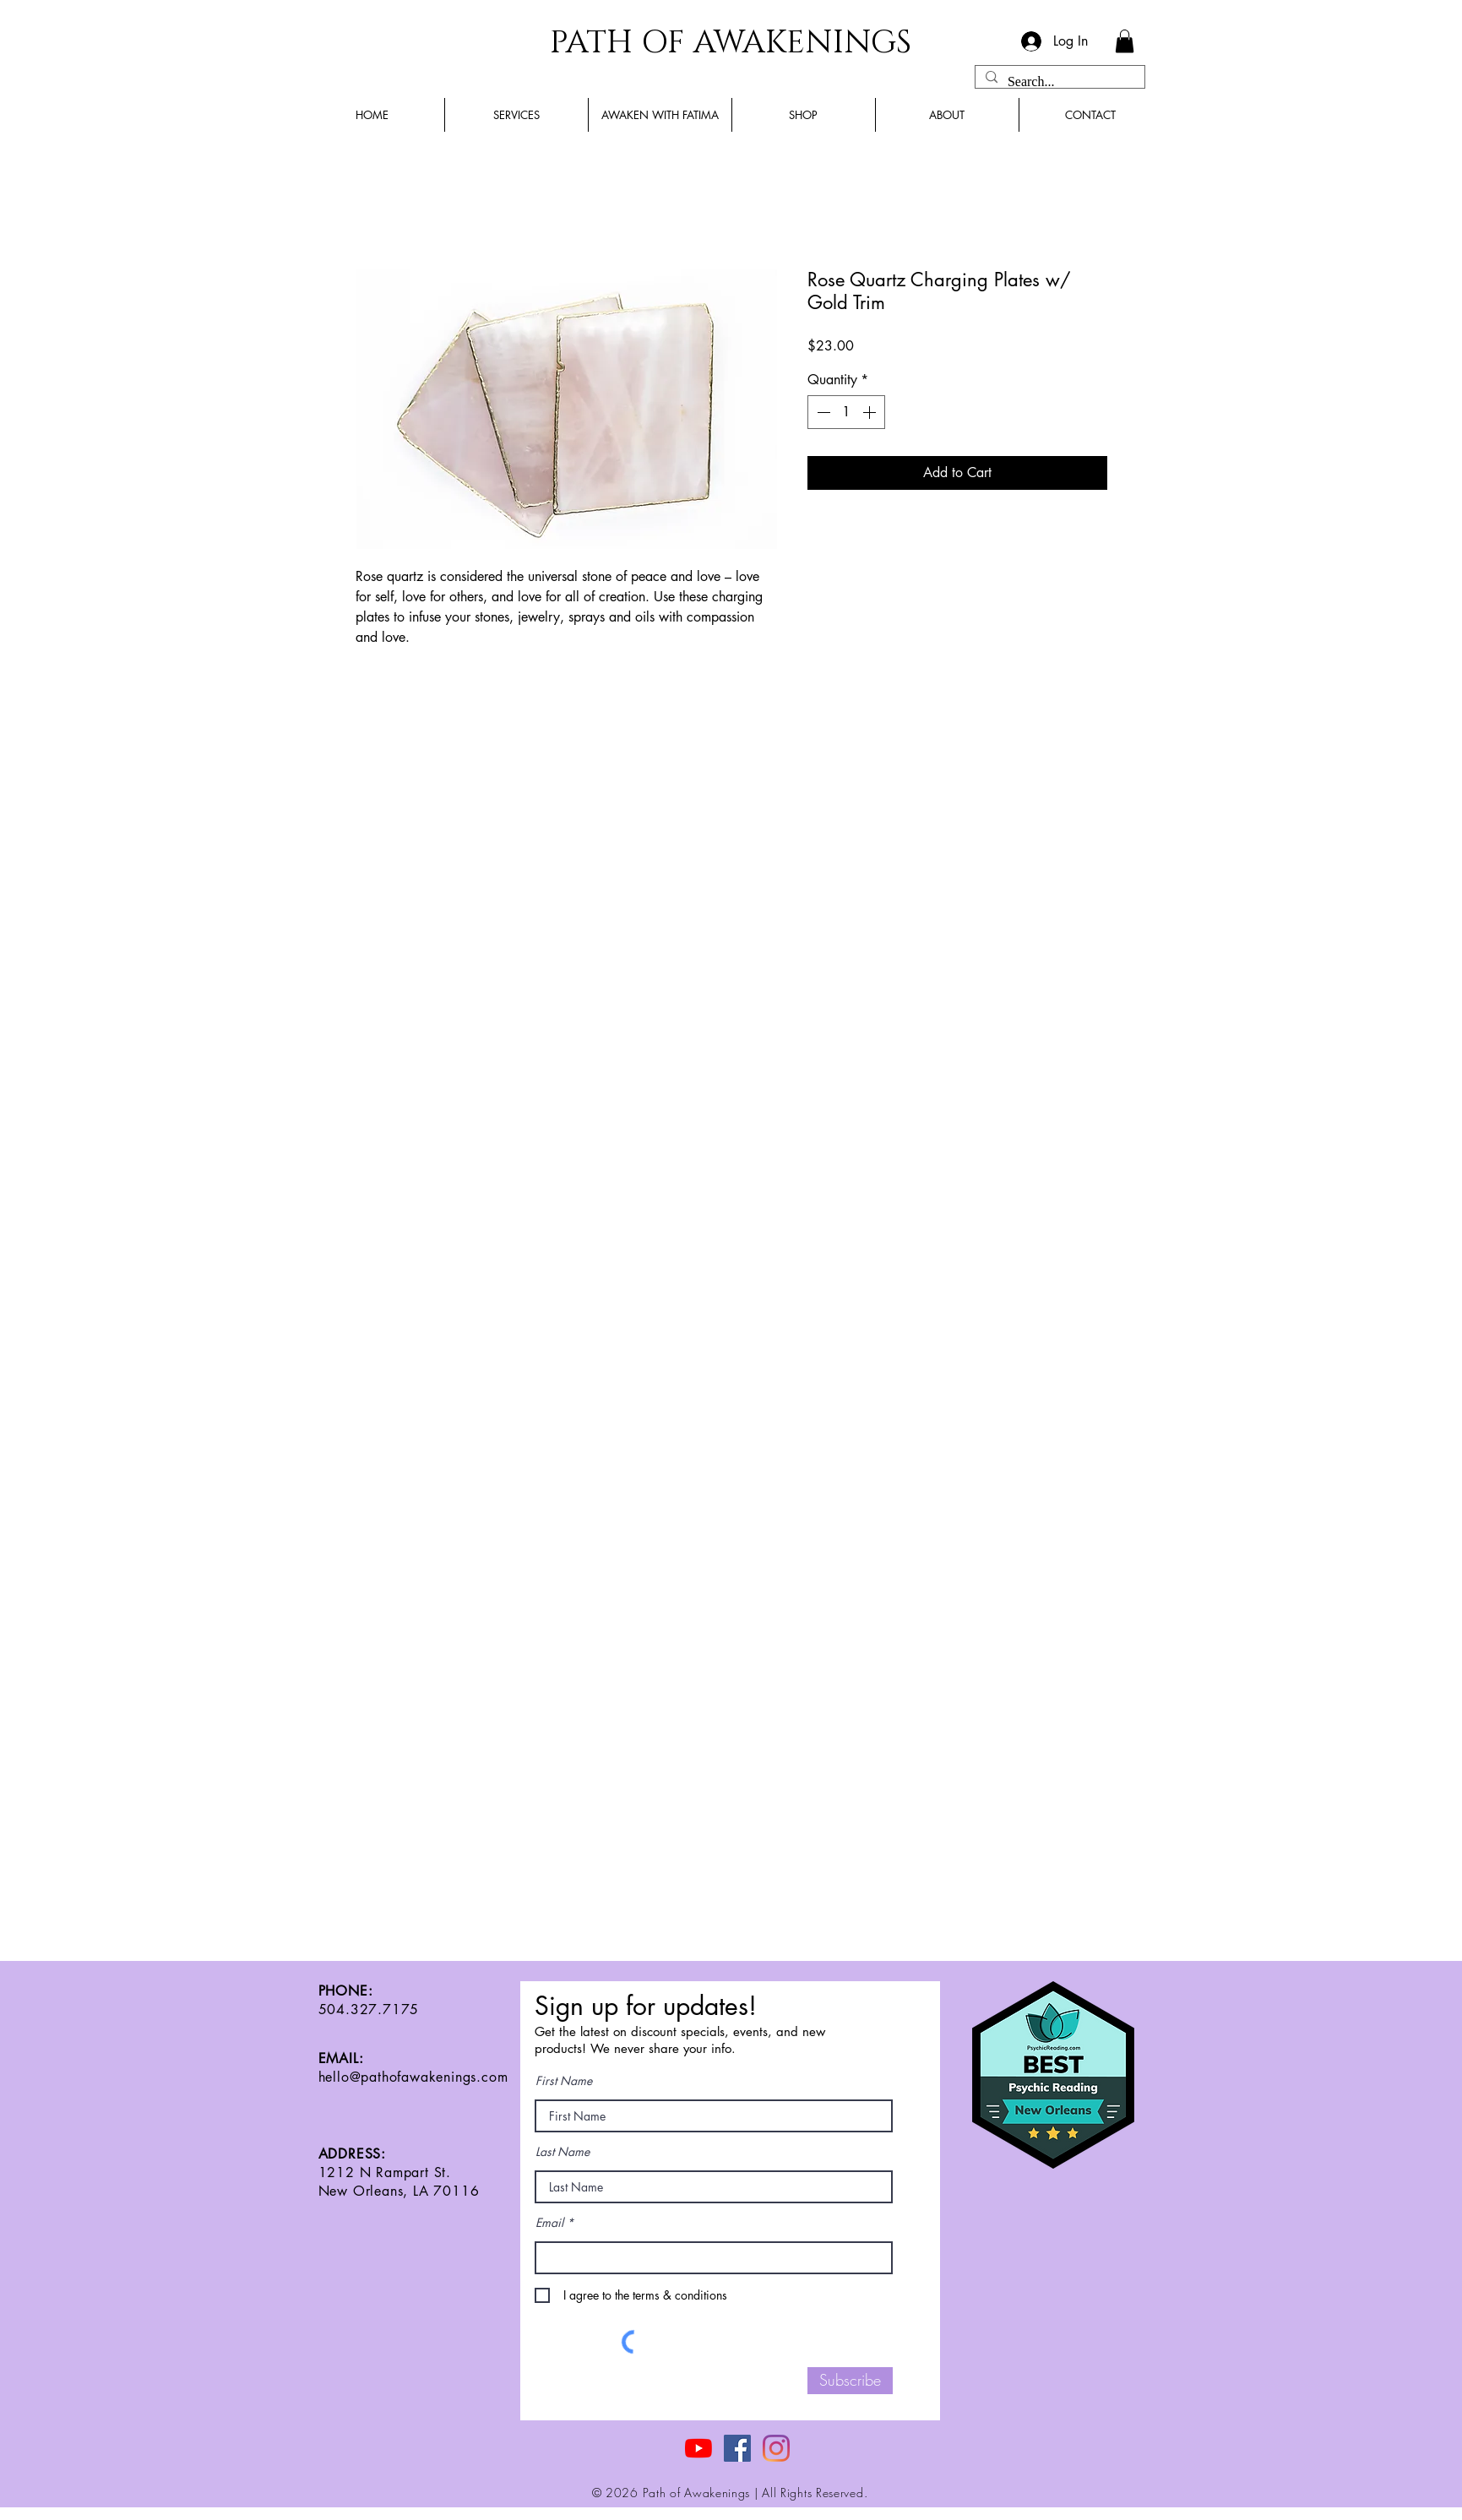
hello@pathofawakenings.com (413, 2077)
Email (549, 2223)
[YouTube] (698, 2448)
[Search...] (1058, 82)
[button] (1124, 41)
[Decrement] (822, 412)
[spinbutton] (846, 412)
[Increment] (871, 412)
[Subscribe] (850, 2380)
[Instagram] (776, 2448)
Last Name (562, 2152)
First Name (563, 2081)
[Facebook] (737, 2448)
